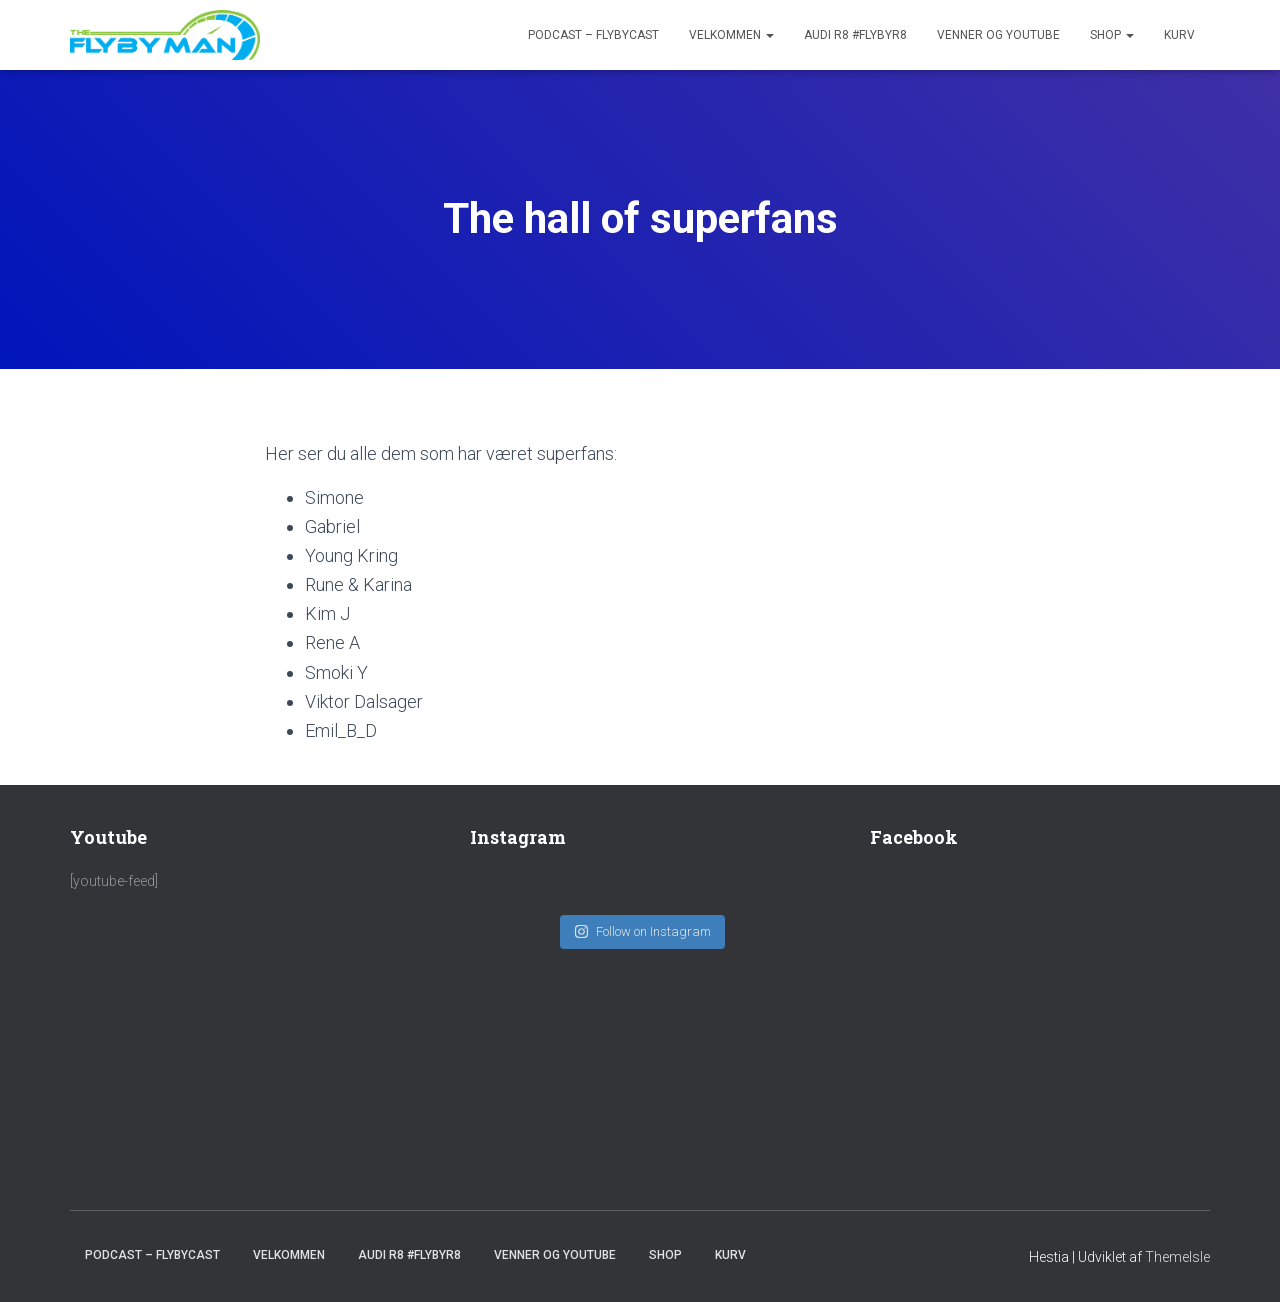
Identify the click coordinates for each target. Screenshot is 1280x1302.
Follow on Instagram (642, 921)
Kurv (1179, 35)
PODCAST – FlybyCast (593, 35)
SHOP (1112, 35)
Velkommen (731, 35)
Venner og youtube (998, 35)
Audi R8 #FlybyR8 (855, 35)
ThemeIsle (1177, 1257)
